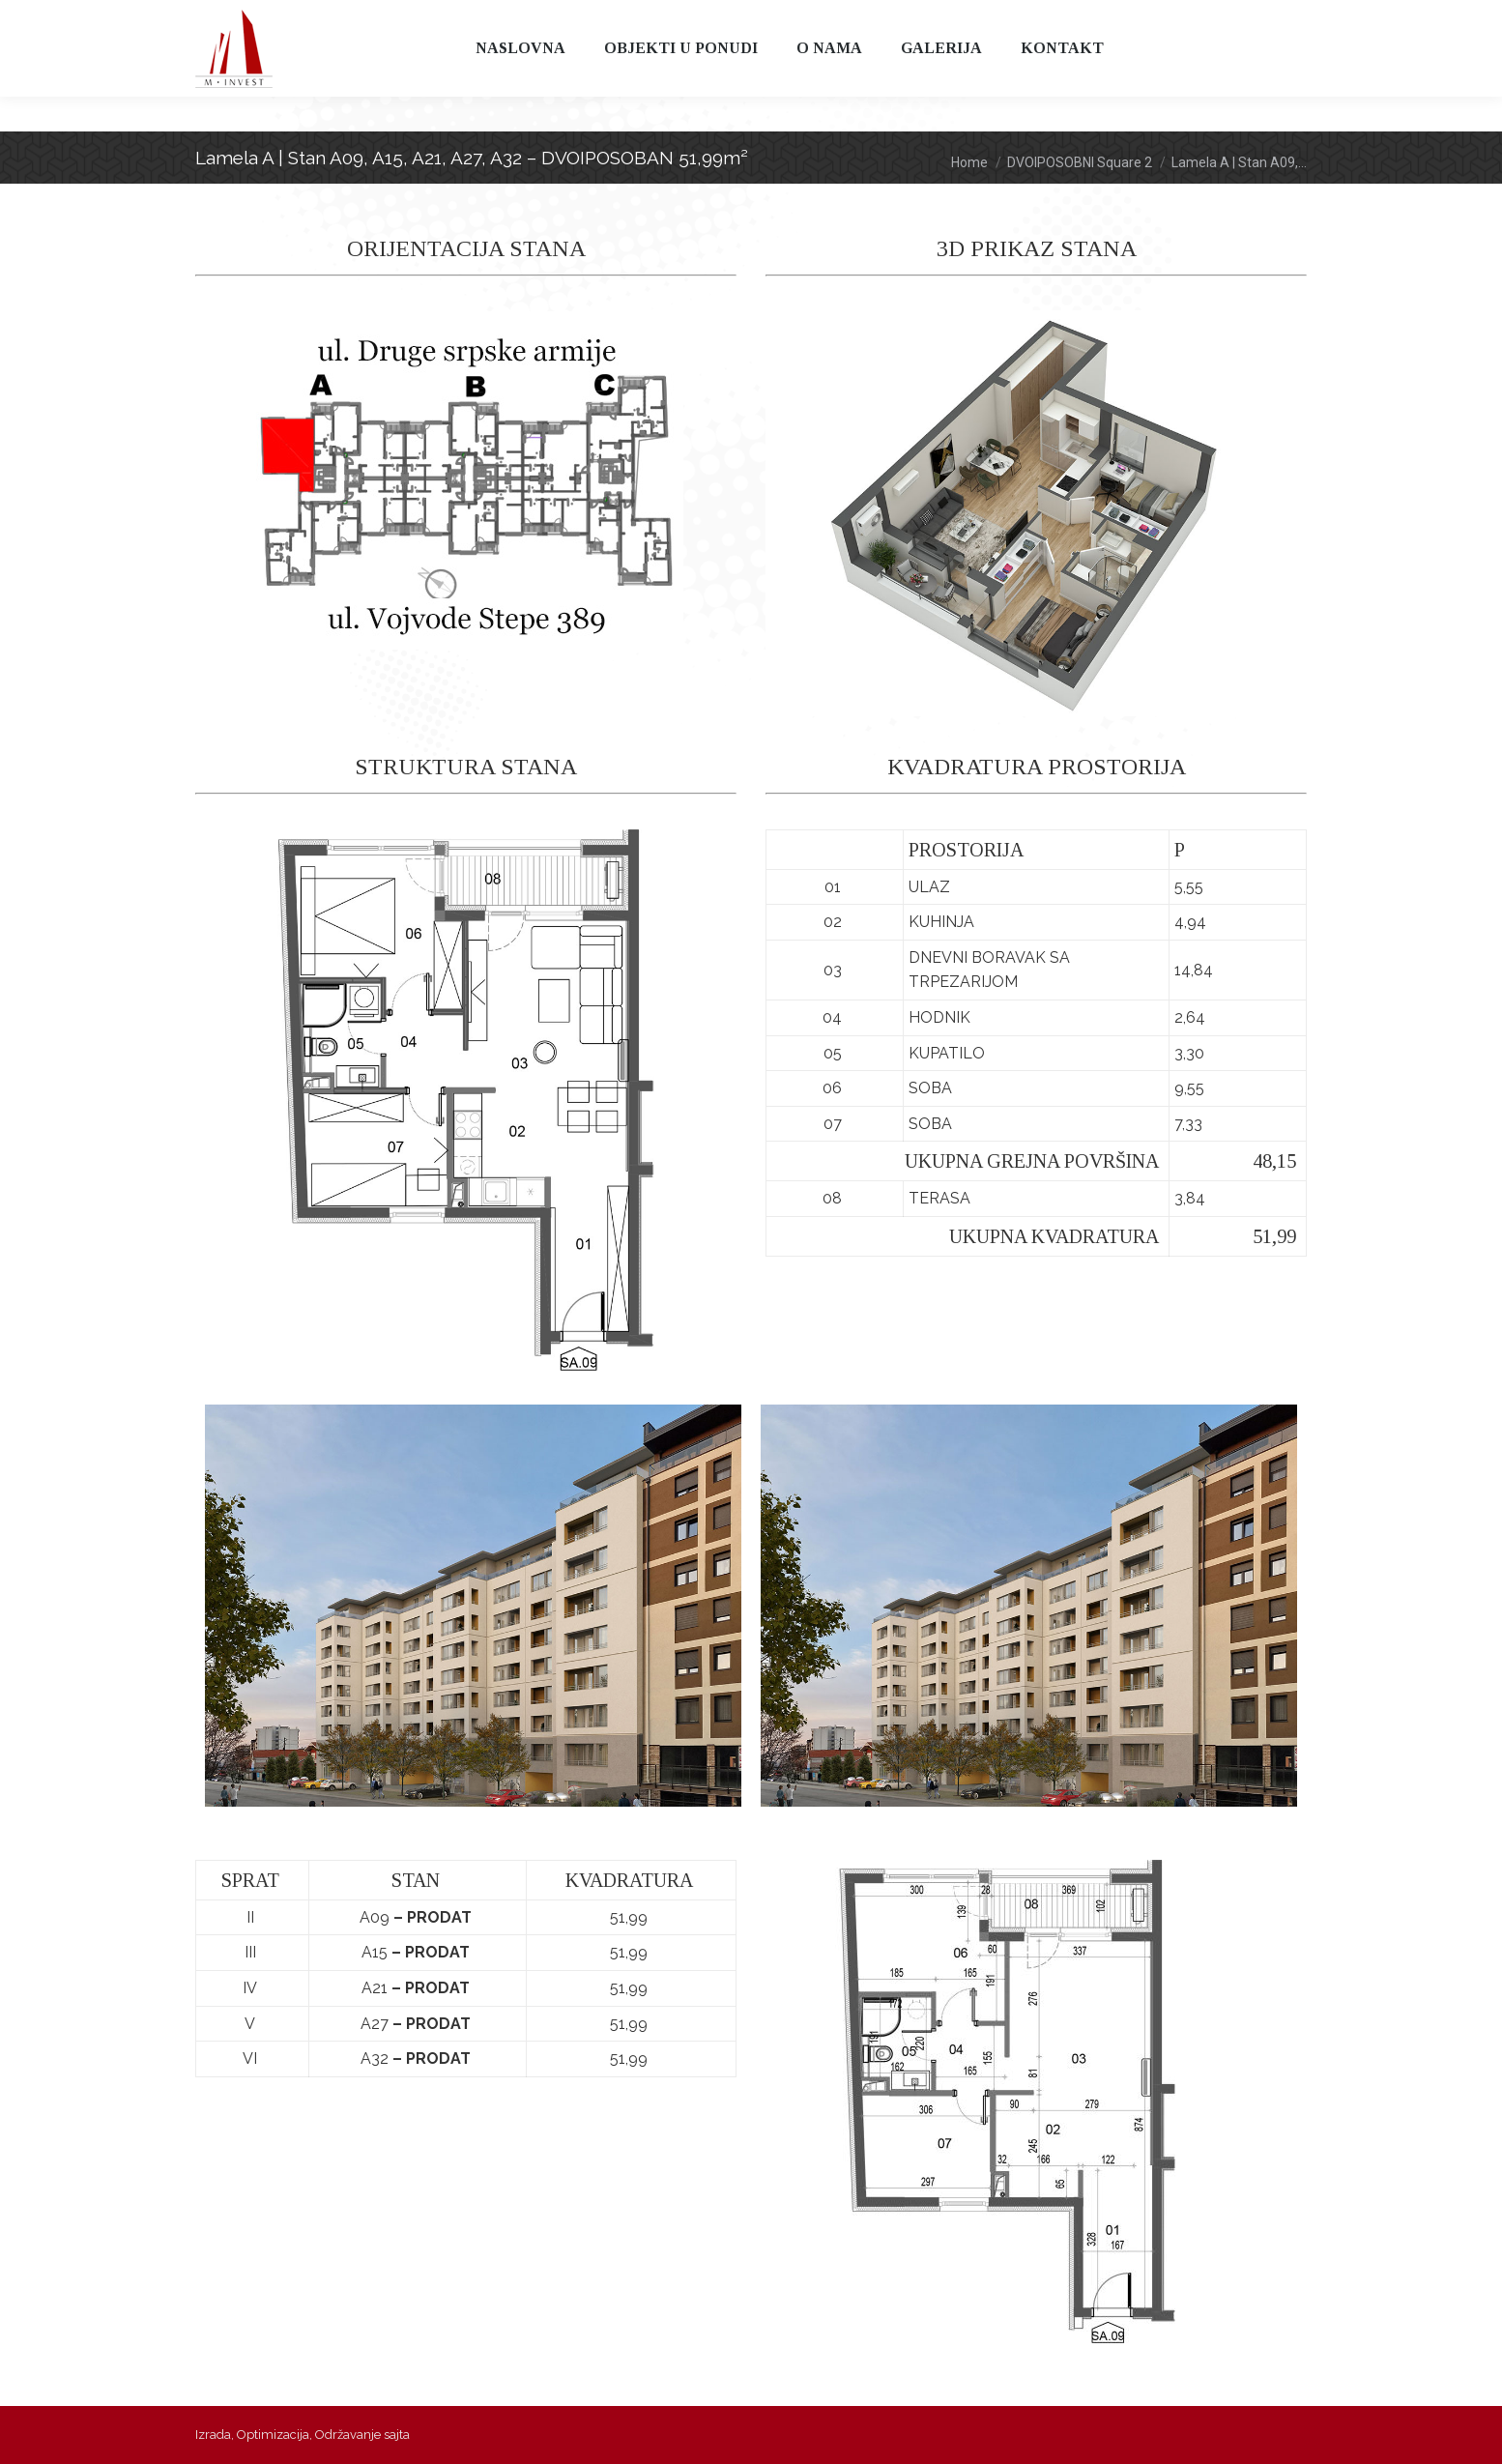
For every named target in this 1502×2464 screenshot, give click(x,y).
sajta (397, 2434)
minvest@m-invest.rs (635, 18)
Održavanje (348, 2434)
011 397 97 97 (254, 18)
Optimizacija (273, 2434)
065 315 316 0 (416, 18)
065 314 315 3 (335, 18)
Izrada (213, 2434)
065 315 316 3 (497, 18)
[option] (473, 1606)
